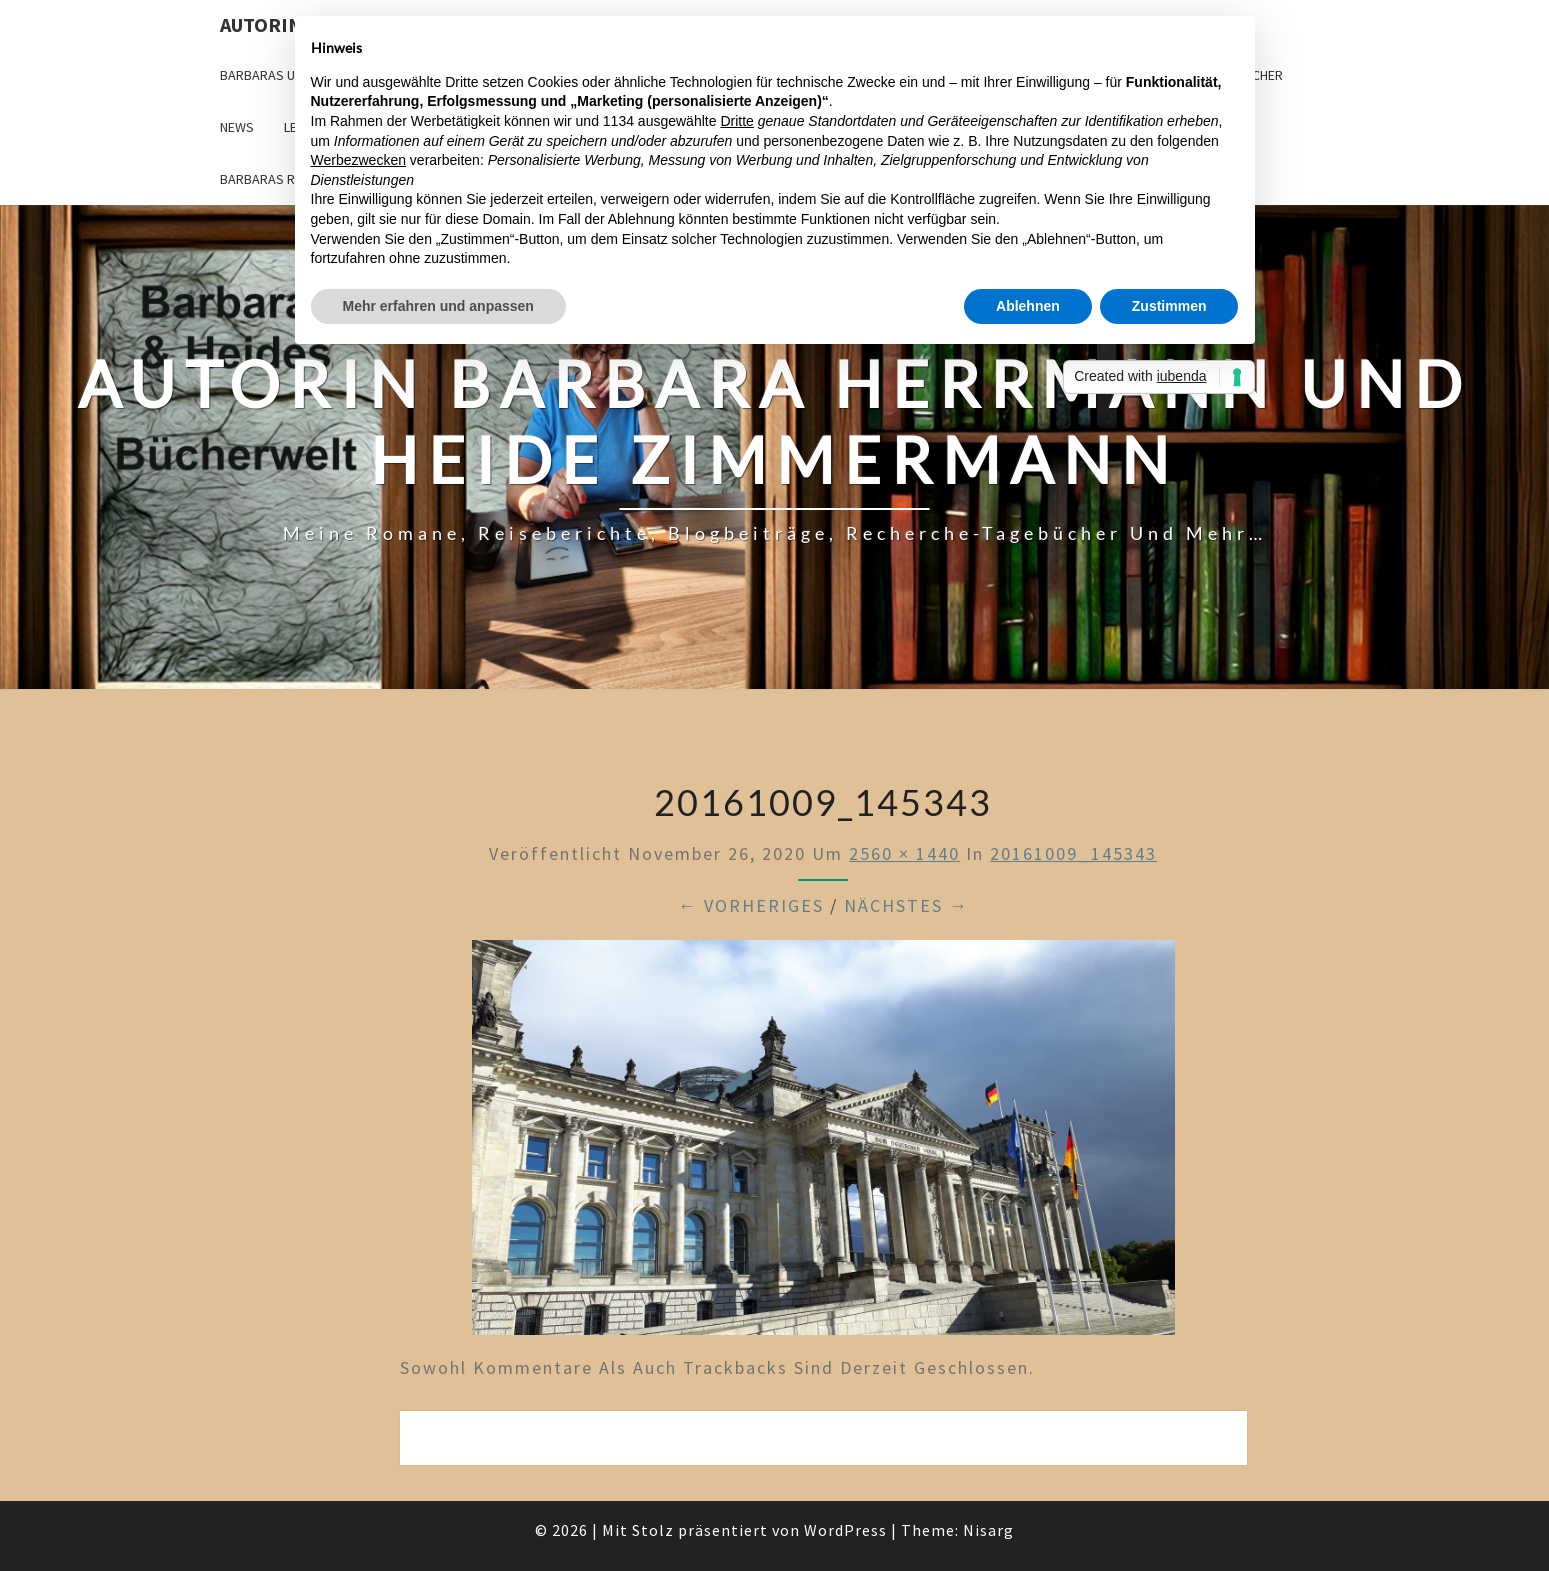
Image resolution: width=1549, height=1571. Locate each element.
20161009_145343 (1073, 853)
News (237, 127)
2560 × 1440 (904, 853)
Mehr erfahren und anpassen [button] (438, 306)
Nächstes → (906, 905)
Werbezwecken (358, 160)
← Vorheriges (751, 905)
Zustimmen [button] (1169, 306)
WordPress (845, 1530)
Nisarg (988, 1530)
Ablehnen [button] (1028, 306)
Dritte (736, 121)
